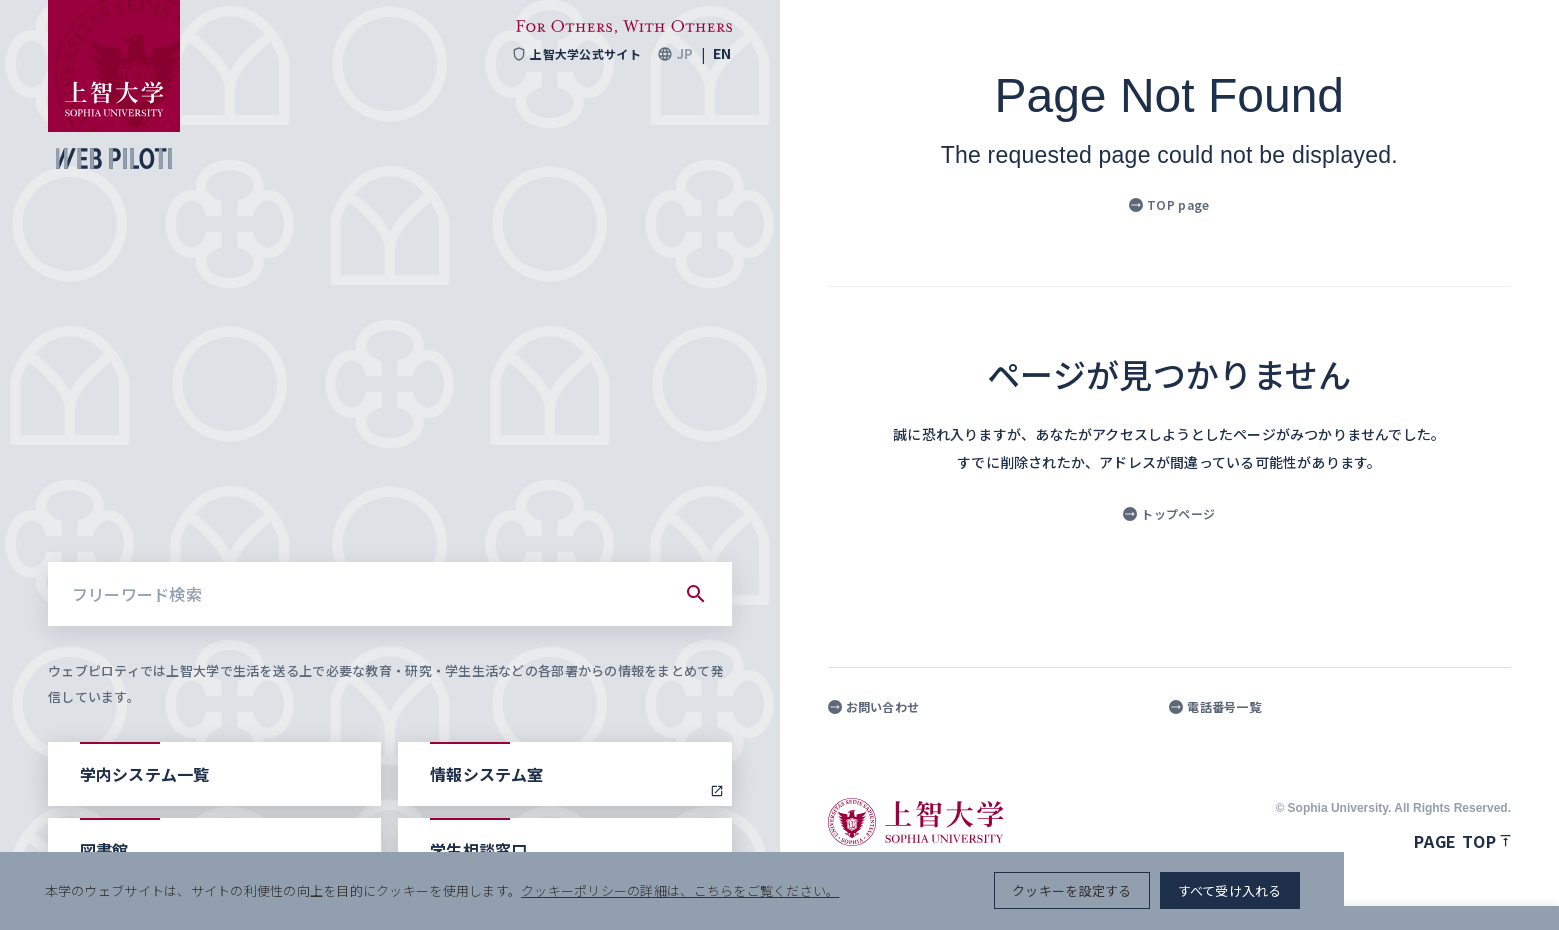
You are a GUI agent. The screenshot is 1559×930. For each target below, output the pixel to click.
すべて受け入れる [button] (1441, 890)
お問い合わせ (874, 707)
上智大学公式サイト (575, 54)
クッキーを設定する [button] (1282, 890)
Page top (1462, 841)
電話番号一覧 (1215, 707)
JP (684, 54)
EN (722, 54)
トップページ (1169, 513)
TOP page (1169, 204)
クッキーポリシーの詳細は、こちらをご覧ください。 (684, 890)
